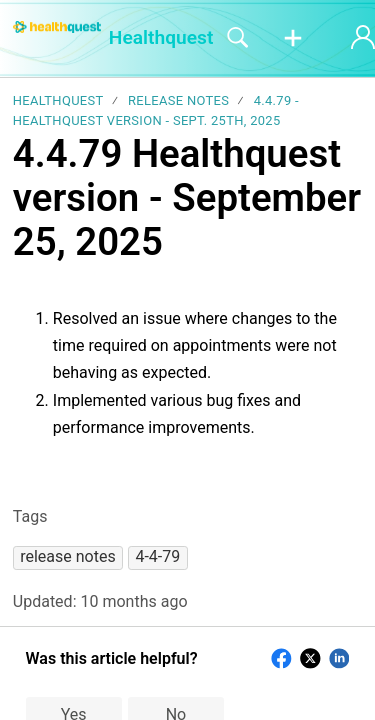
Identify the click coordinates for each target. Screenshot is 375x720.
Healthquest (58, 100)
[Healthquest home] (57, 27)
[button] (293, 39)
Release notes (178, 100)
